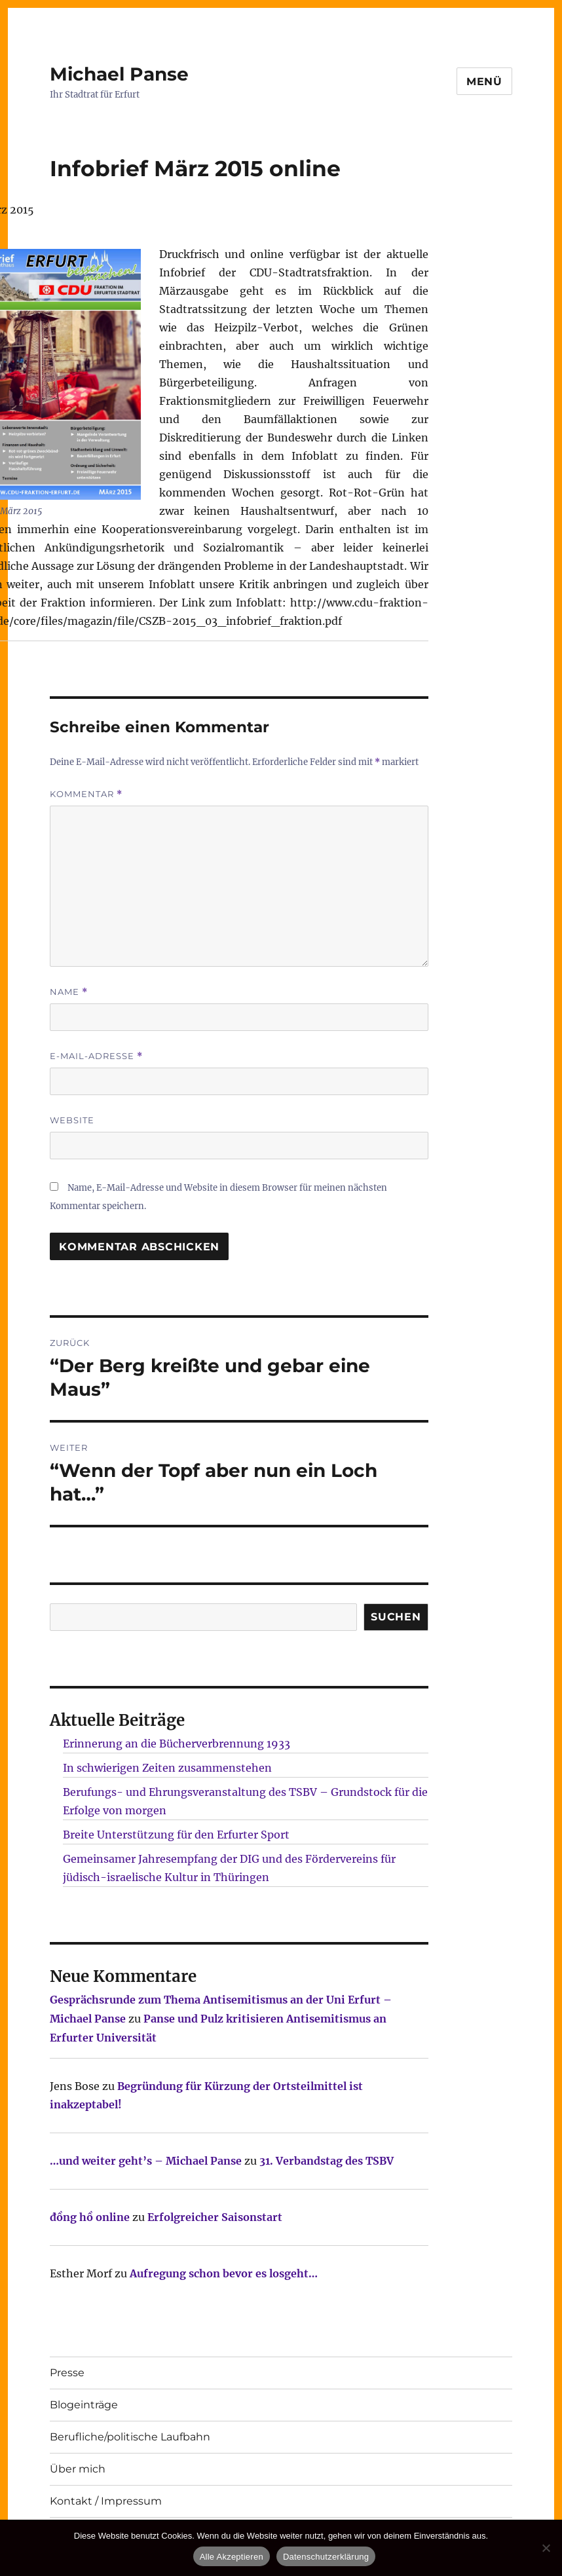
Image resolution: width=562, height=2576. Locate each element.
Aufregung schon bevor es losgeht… (224, 2273)
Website (72, 1120)
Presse (67, 2372)
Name (69, 992)
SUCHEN (396, 1617)
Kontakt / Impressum (106, 2501)
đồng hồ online (90, 2217)
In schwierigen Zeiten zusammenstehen (167, 1767)
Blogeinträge (84, 2405)
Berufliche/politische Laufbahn (130, 2437)
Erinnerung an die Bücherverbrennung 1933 (176, 1743)
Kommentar (86, 794)
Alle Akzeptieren (231, 2557)
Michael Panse (119, 74)
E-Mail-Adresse (96, 1056)
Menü (484, 81)
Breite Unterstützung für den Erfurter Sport (176, 1834)
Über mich (77, 2469)
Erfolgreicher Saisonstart (214, 2217)
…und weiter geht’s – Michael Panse (146, 2160)
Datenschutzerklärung (326, 2557)
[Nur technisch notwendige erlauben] (545, 2547)
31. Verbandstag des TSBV (326, 2160)
